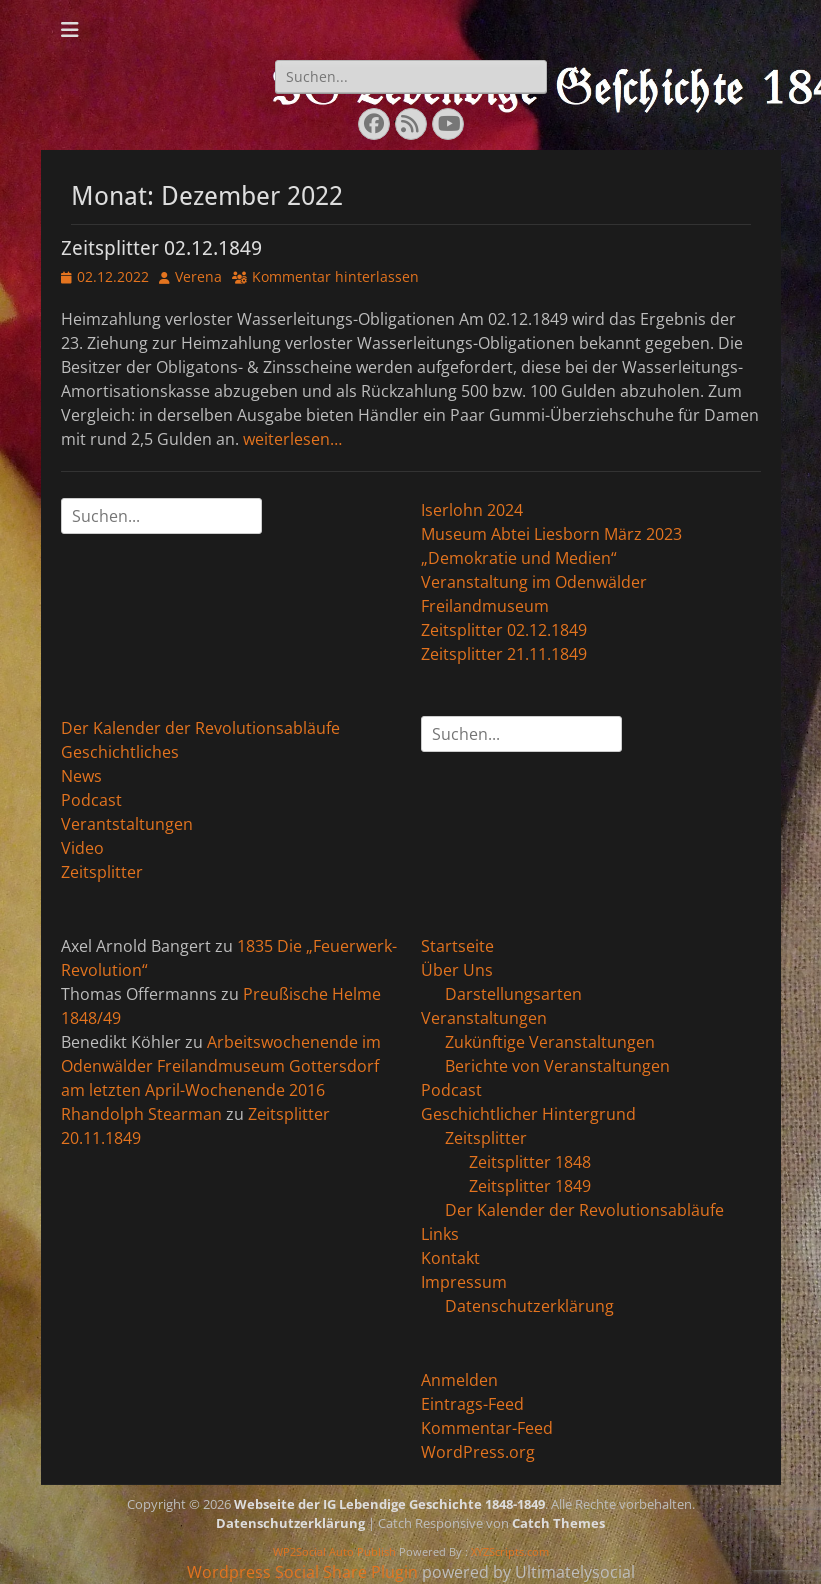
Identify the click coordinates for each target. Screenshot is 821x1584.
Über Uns (457, 970)
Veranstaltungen (484, 1018)
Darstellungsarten (513, 994)
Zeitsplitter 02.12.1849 (161, 248)
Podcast (91, 800)
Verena (198, 276)
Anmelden (459, 1380)
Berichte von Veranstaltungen (557, 1066)
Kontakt (450, 1258)
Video (82, 848)
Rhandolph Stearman (141, 1114)
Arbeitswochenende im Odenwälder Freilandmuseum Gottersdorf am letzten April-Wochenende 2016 (221, 1066)
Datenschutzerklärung (529, 1306)
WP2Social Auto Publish (334, 1551)
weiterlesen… (292, 439)
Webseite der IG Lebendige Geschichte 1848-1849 (389, 1504)
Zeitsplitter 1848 (530, 1162)
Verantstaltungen (127, 824)
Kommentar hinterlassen (335, 276)
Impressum (464, 1282)
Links (440, 1234)
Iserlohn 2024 (472, 510)
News (81, 776)
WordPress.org (478, 1452)
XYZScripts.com (510, 1551)
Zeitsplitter (102, 872)
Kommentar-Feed (487, 1428)
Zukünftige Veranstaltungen (550, 1042)
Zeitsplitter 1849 (530, 1186)
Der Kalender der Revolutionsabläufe (200, 728)
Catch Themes (558, 1523)
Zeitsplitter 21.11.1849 (504, 654)
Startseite (457, 946)
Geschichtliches (120, 752)
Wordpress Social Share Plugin (304, 1572)
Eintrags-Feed (472, 1404)
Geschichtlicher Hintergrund (528, 1114)
